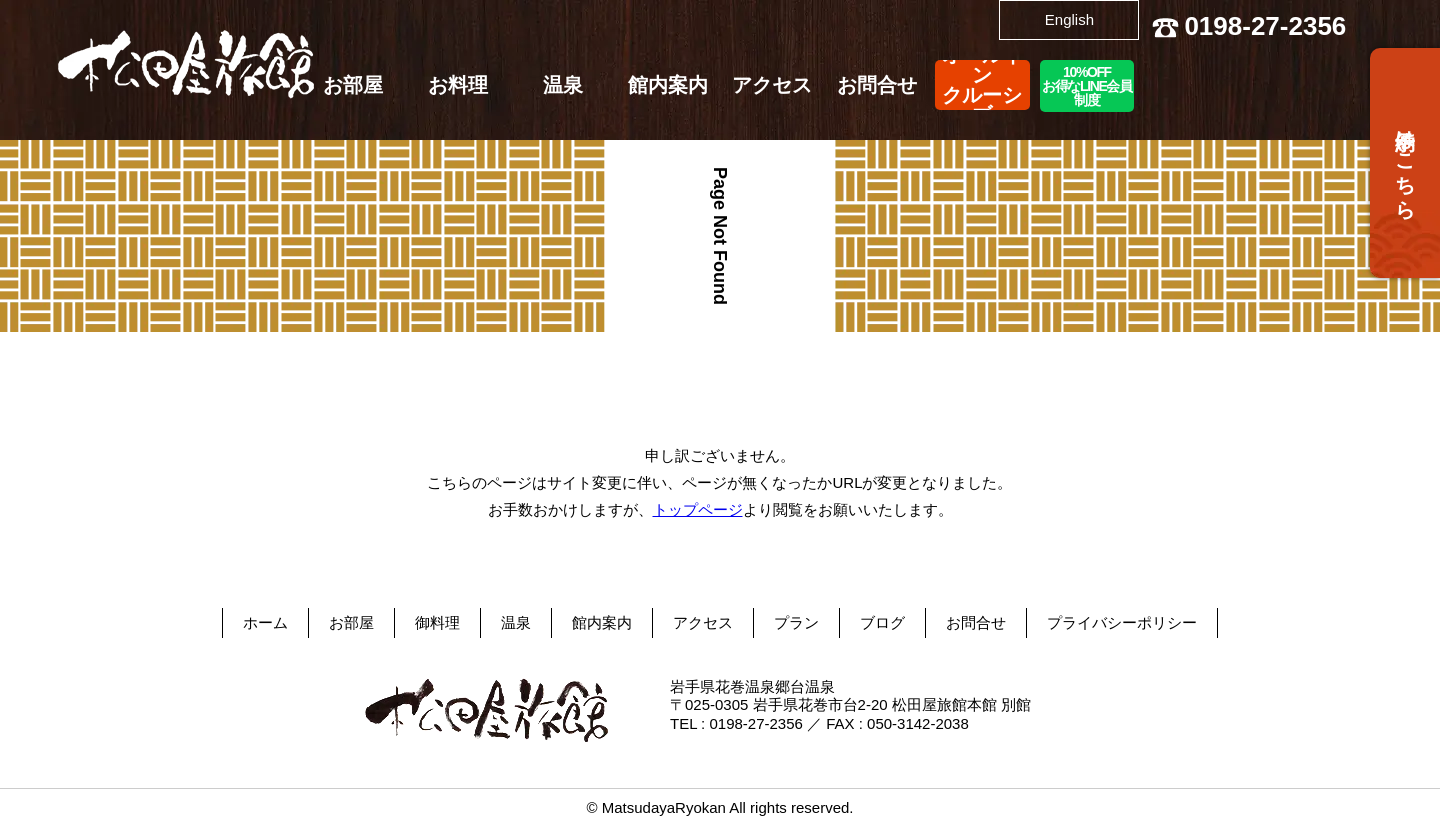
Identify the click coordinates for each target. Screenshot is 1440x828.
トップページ (698, 509)
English (1069, 19)
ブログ (882, 622)
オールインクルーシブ (982, 85)
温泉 (563, 85)
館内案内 (668, 85)
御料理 (437, 622)
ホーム (265, 622)
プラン (796, 622)
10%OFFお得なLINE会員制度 (1086, 86)
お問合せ (877, 85)
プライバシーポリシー (1122, 622)
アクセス (772, 85)
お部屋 (353, 85)
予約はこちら (1405, 163)
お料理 (458, 85)
